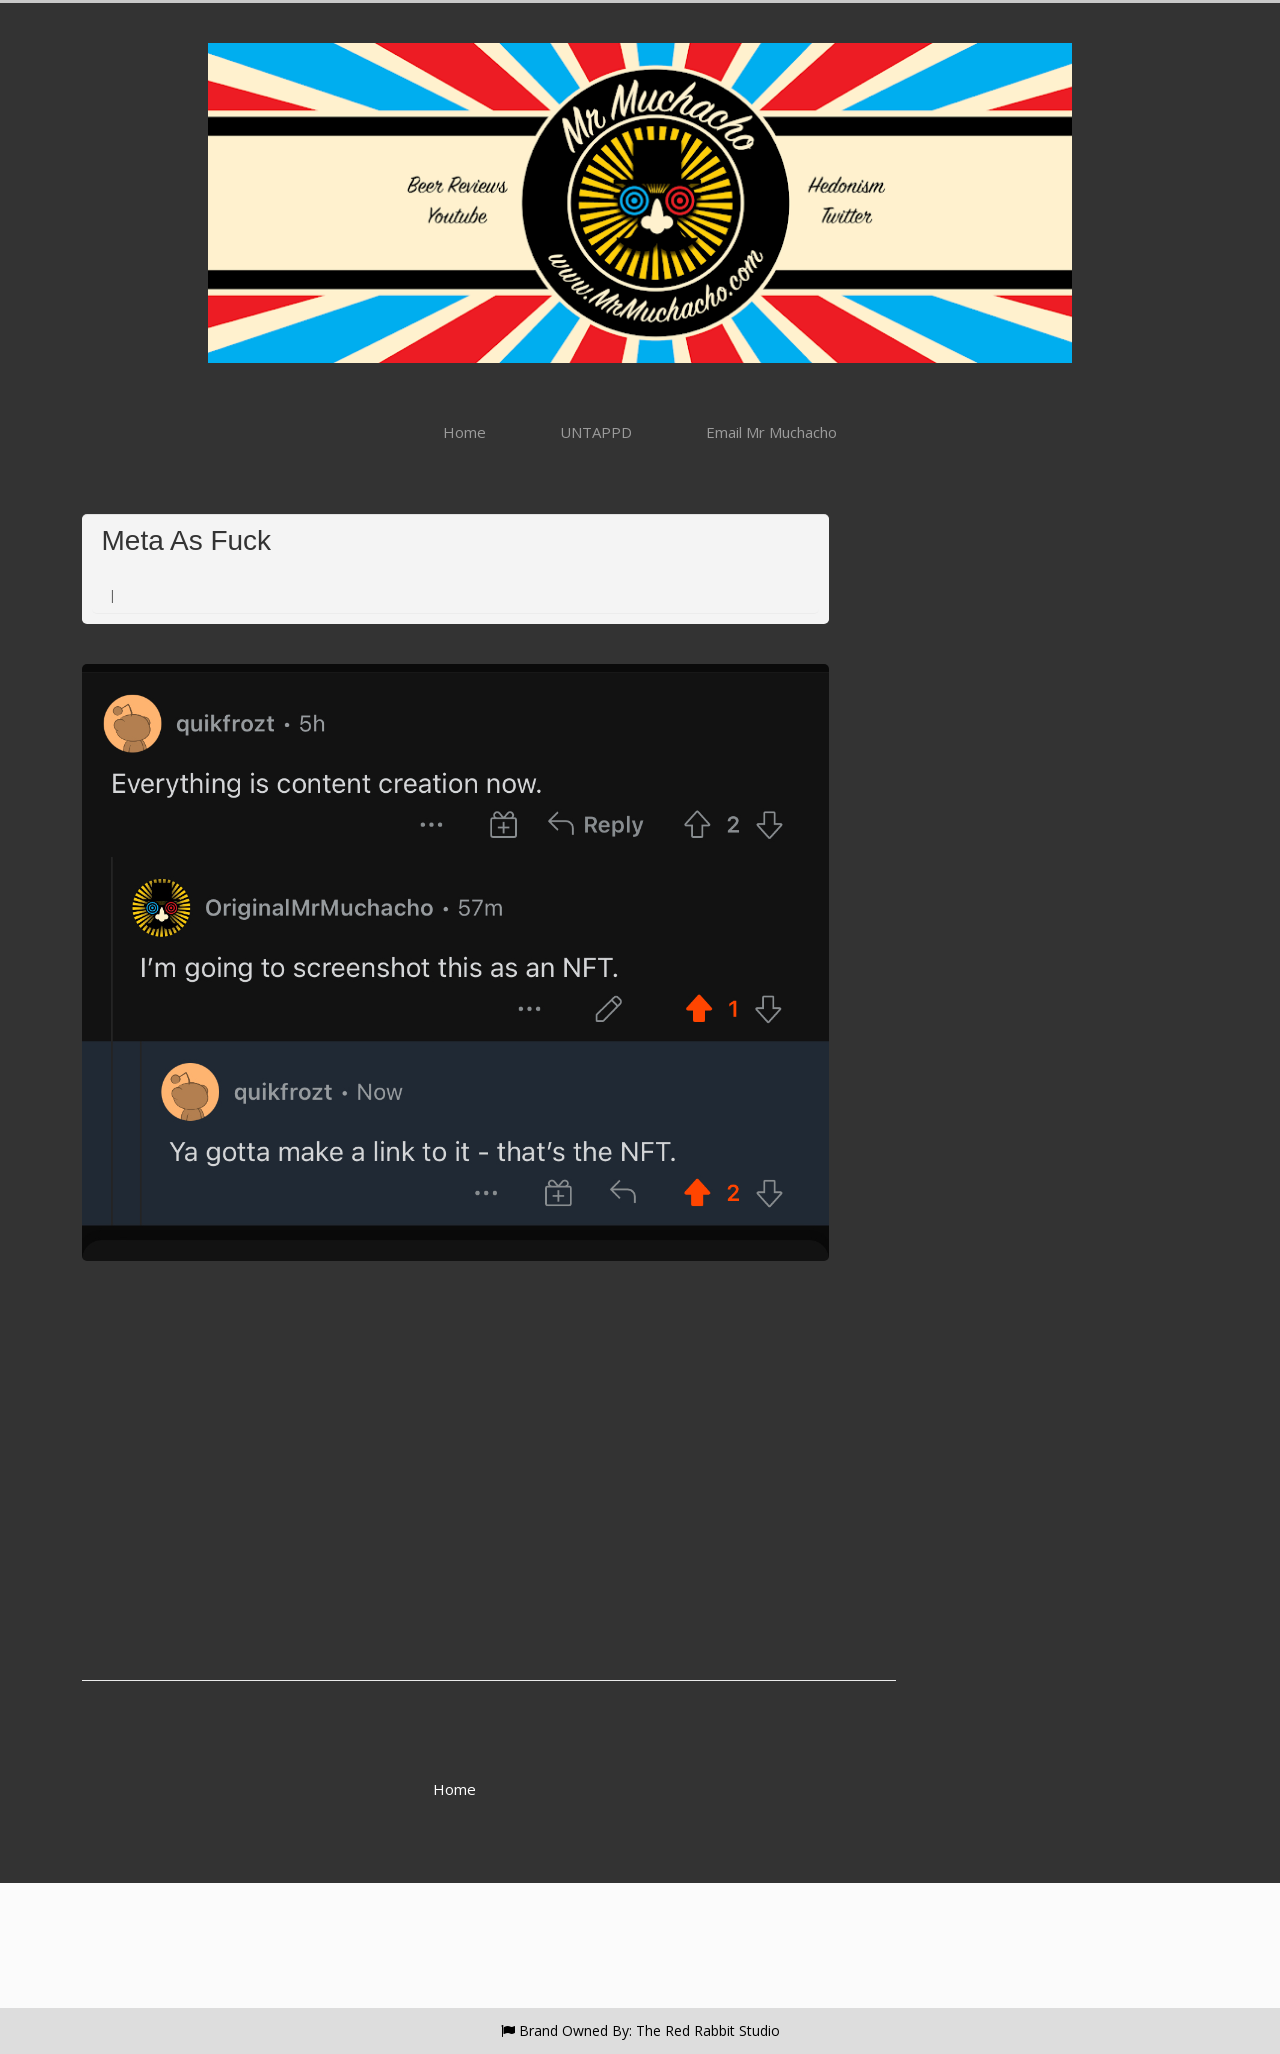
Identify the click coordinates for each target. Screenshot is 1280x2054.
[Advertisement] (455, 1548)
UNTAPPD (596, 432)
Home (464, 432)
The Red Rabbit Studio (708, 2030)
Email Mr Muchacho (771, 432)
